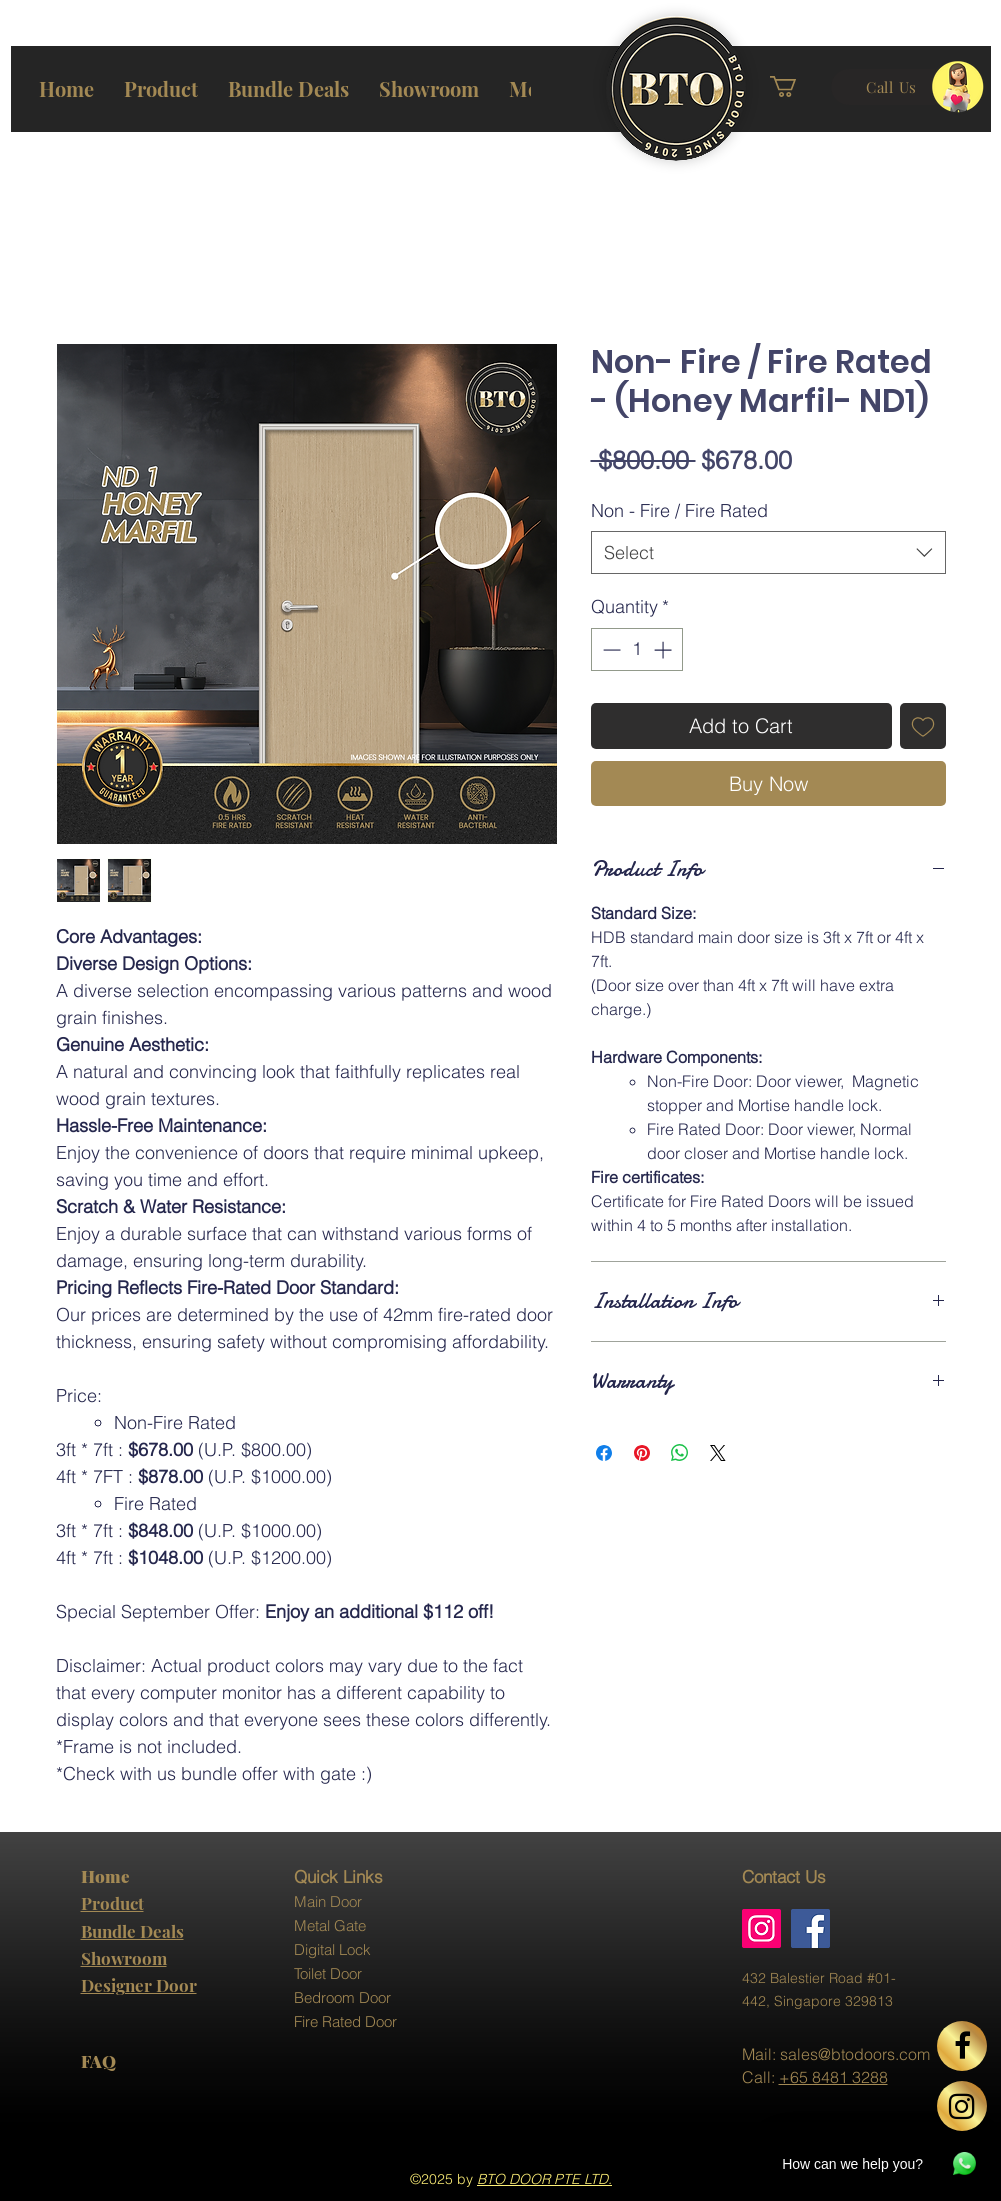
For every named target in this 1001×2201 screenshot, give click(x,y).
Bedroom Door (342, 1997)
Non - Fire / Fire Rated (679, 510)
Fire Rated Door (345, 2021)
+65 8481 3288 (833, 2077)
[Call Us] (892, 87)
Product (112, 1903)
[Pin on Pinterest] (642, 1453)
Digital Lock (332, 1949)
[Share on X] (718, 1453)
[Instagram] (761, 1928)
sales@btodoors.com (855, 2054)
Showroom (124, 1958)
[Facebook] (810, 1928)
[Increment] (664, 649)
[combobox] (768, 552)
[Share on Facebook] (604, 1453)
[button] (797, 86)
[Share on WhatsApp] (680, 1453)
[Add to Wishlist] (923, 726)
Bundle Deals (132, 1931)
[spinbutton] (637, 649)
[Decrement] (609, 649)
